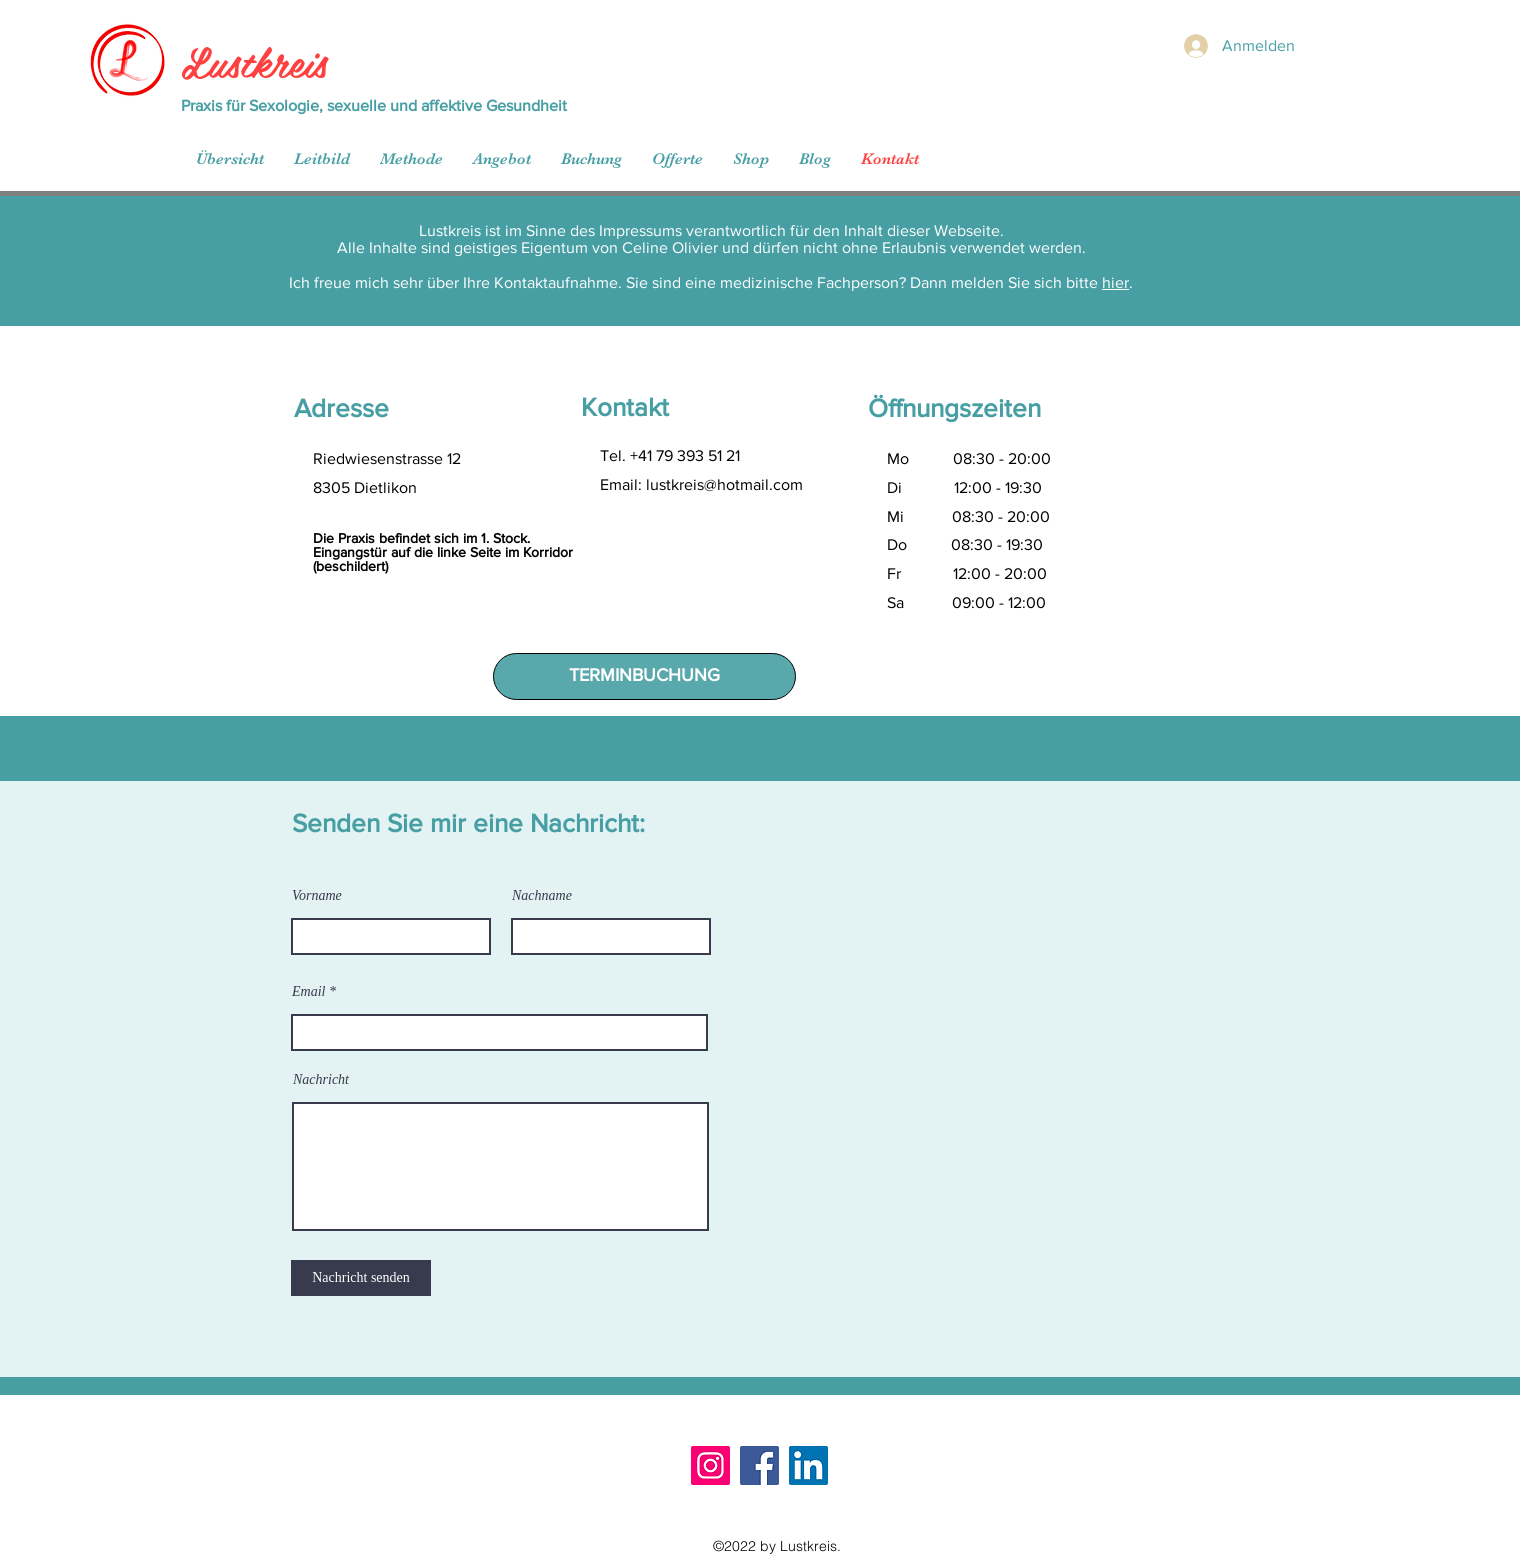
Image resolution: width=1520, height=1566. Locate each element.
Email (308, 992)
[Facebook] (759, 1465)
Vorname (317, 896)
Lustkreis (254, 61)
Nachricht (321, 1080)
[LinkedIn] (808, 1465)
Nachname (542, 896)
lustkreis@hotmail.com (724, 484)
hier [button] (1115, 282)
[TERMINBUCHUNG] (644, 676)
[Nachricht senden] (361, 1278)
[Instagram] (710, 1465)
